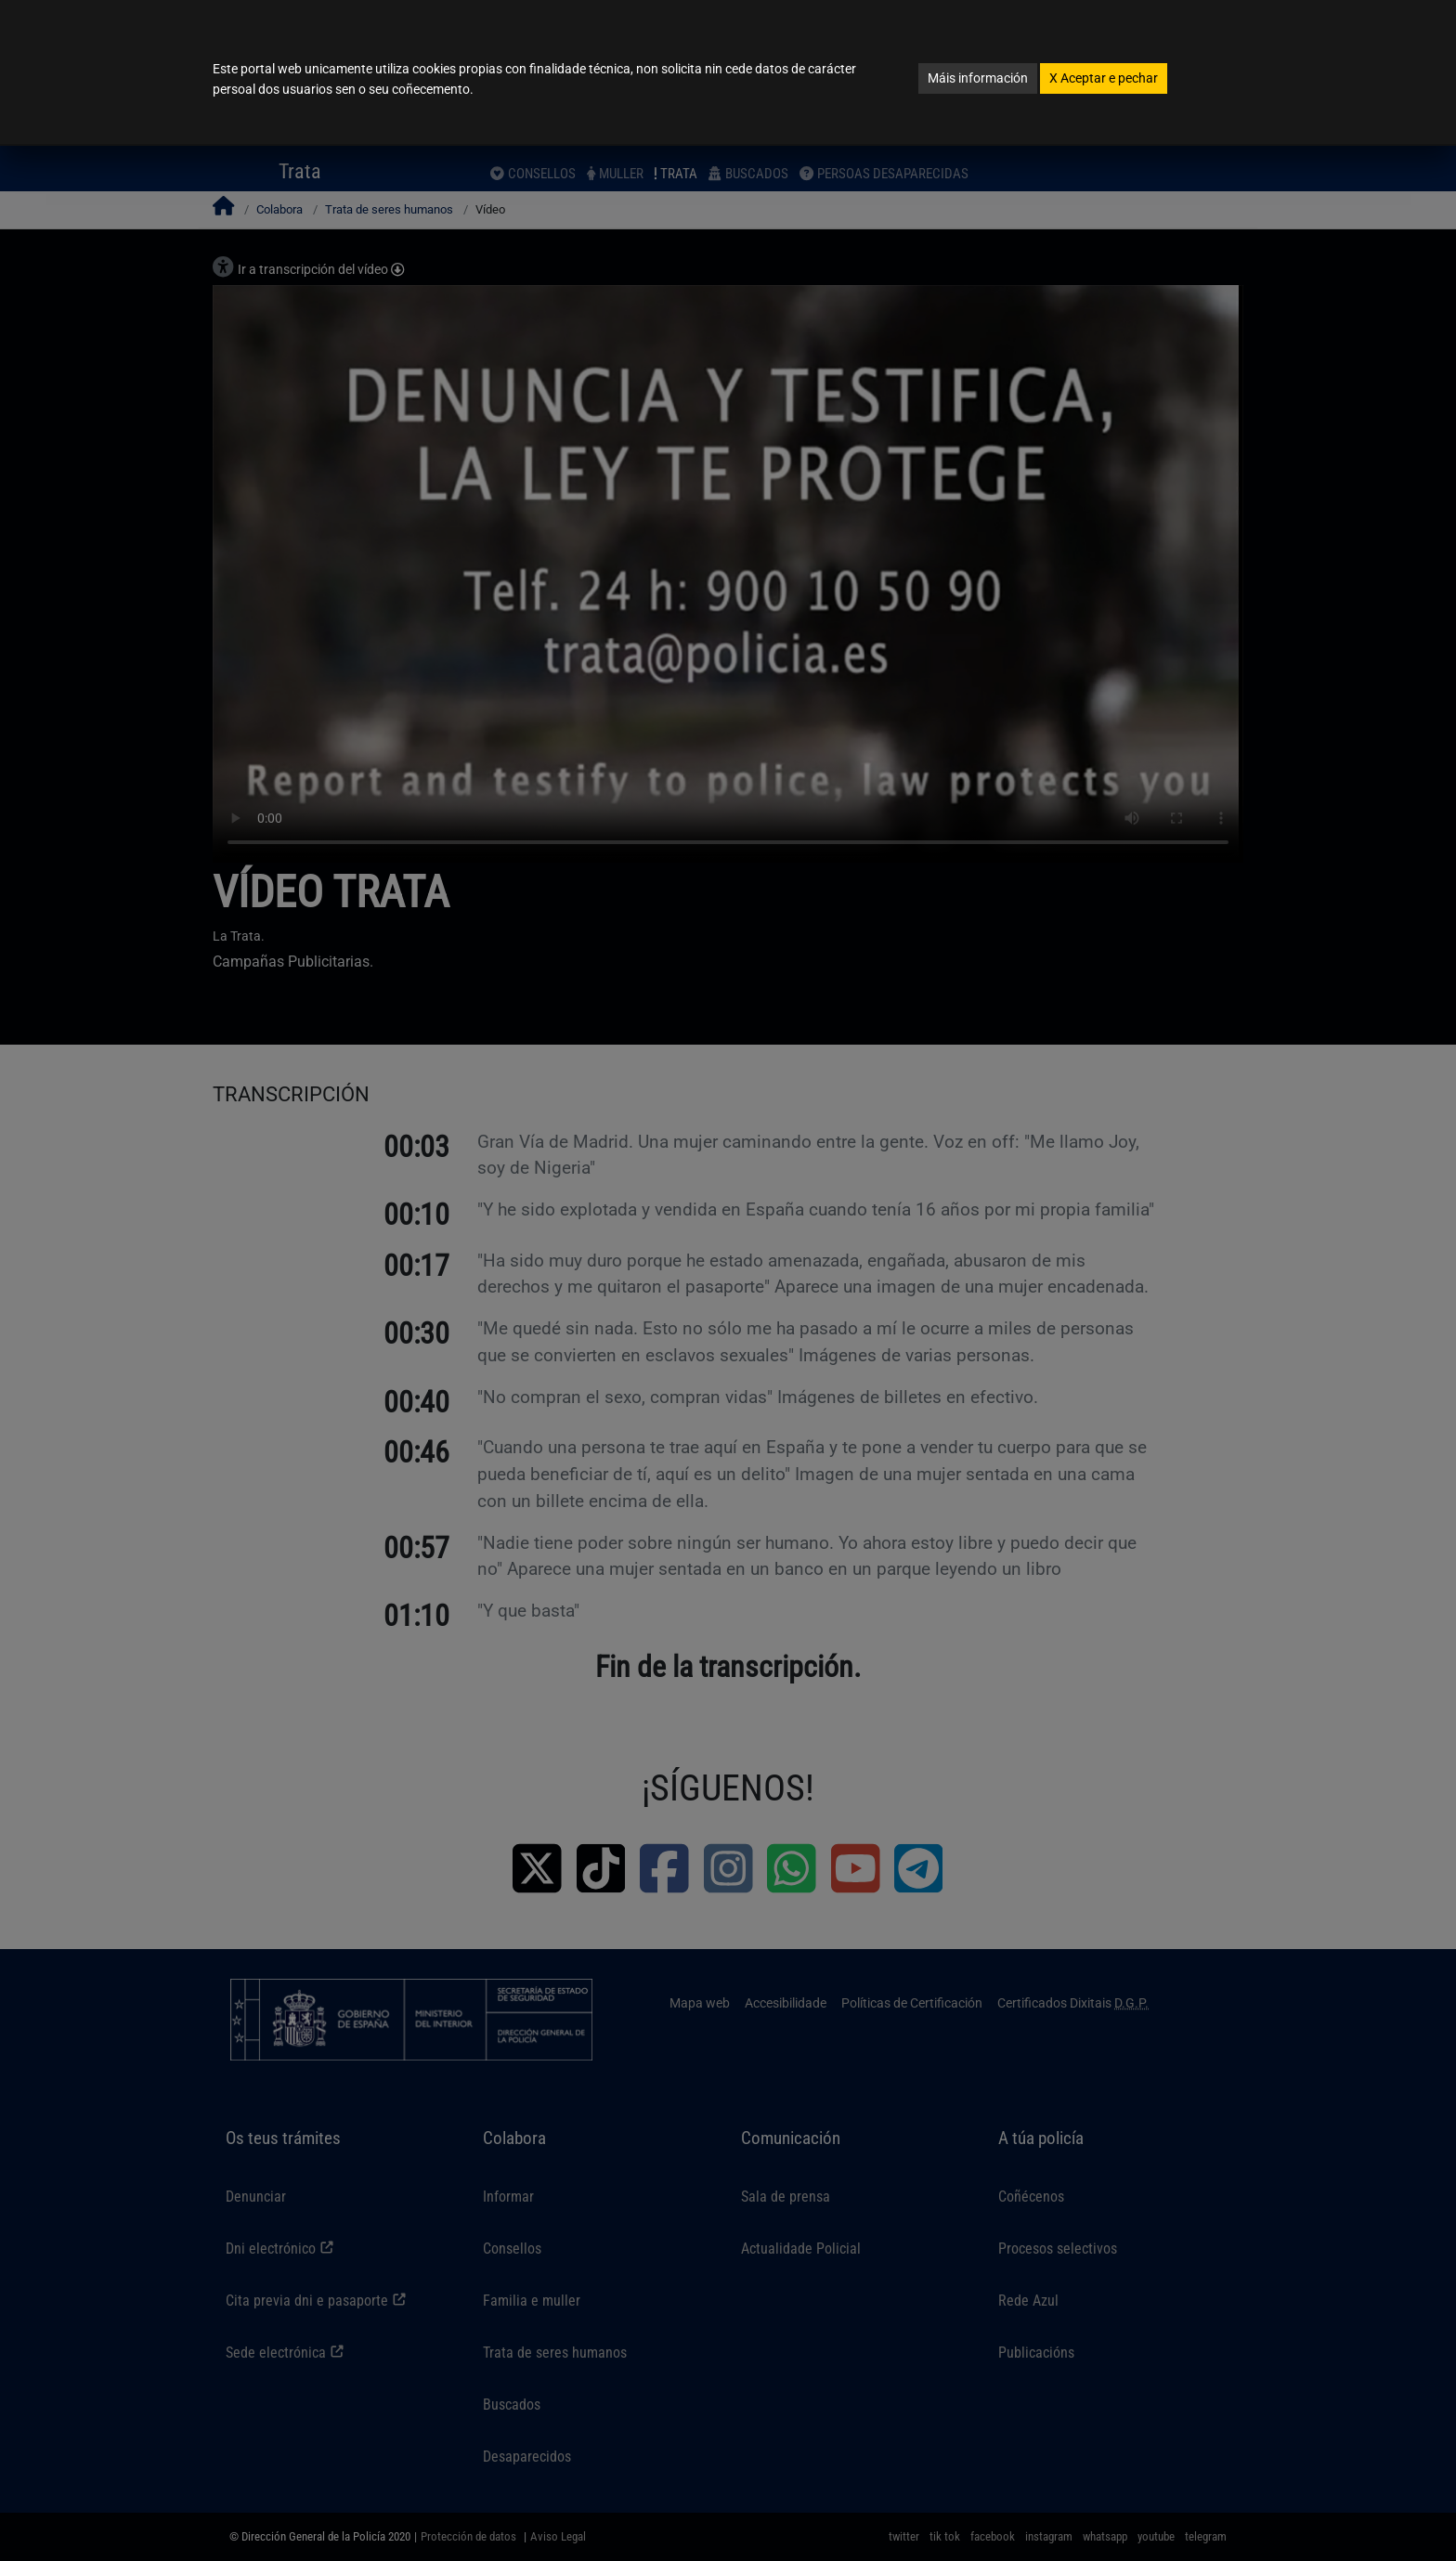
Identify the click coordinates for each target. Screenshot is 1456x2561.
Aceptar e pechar (1103, 78)
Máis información (978, 78)
